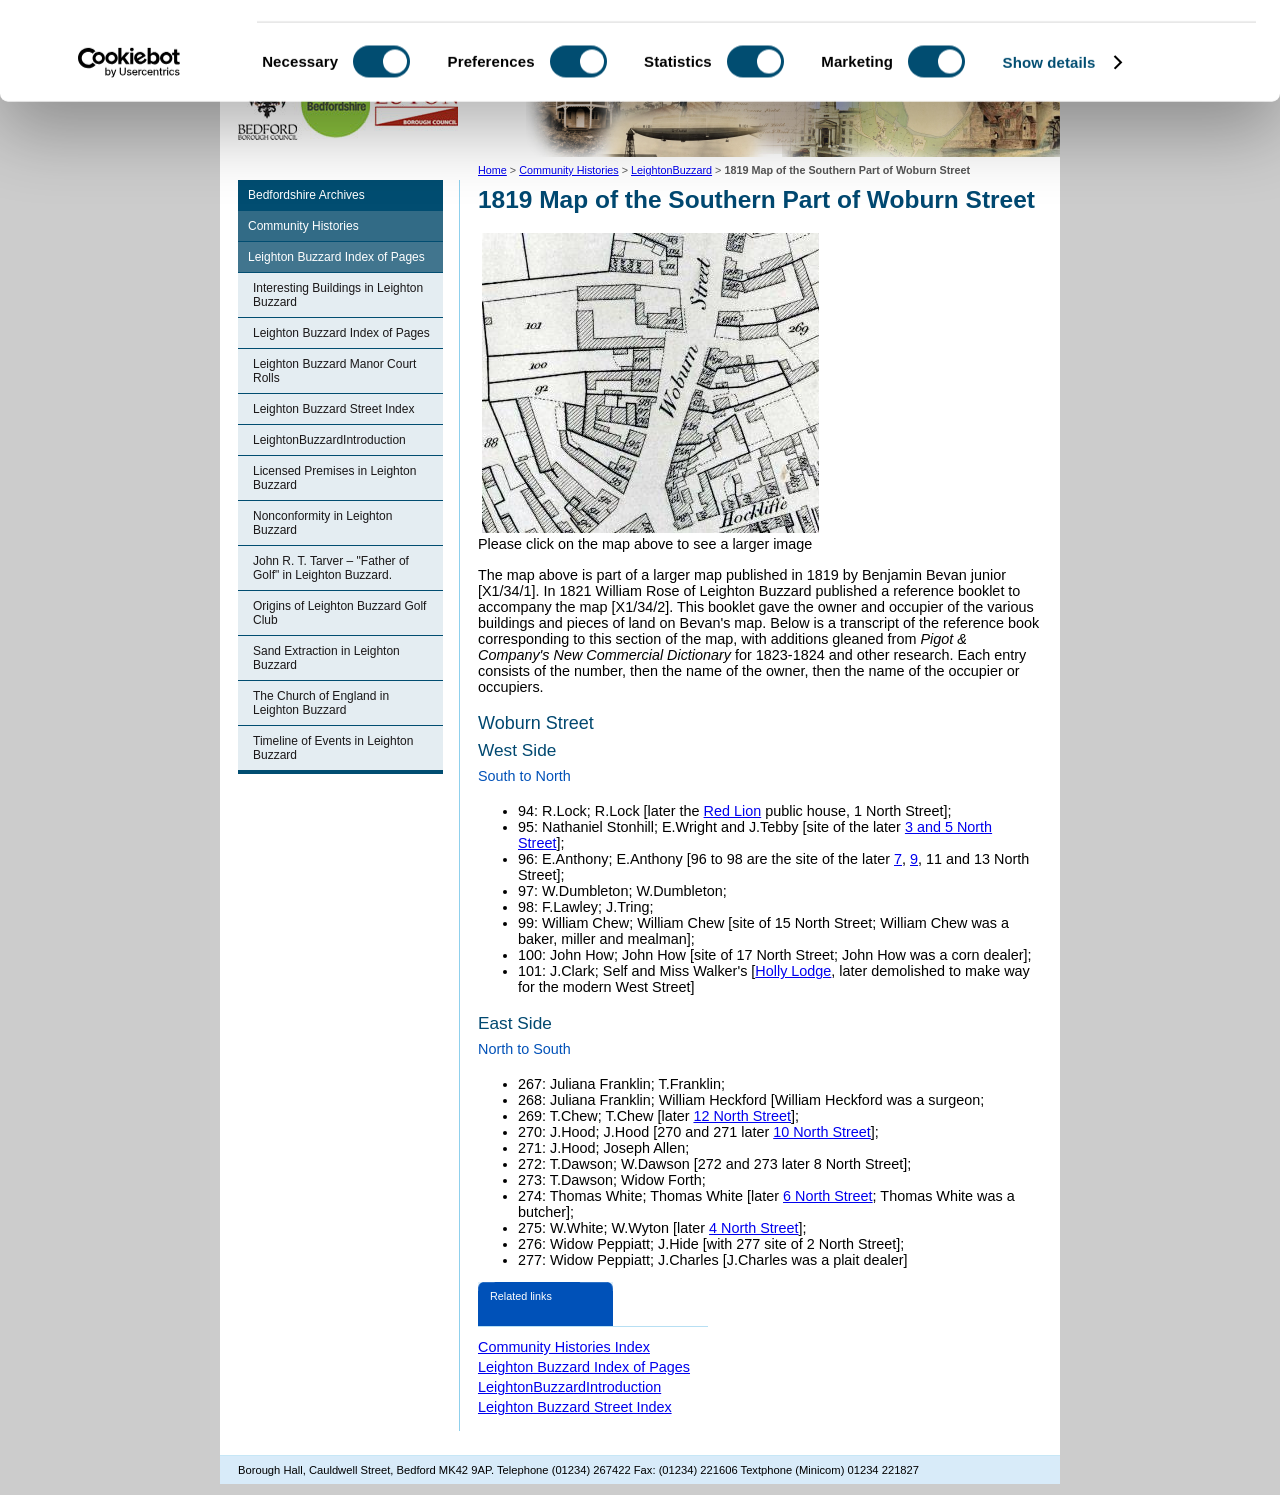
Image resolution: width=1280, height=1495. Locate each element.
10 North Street (822, 1132)
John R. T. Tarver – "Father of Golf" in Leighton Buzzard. (331, 568)
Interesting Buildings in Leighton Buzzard (338, 295)
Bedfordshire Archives (306, 195)
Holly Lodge (793, 971)
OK (1113, 49)
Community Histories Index (564, 1347)
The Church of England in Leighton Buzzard (321, 703)
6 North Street (828, 1196)
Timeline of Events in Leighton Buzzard (333, 748)
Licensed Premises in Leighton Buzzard (334, 478)
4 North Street (754, 1228)
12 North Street (742, 1116)
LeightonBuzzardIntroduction (329, 440)
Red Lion (733, 811)
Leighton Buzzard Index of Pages (336, 257)
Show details (1049, 153)
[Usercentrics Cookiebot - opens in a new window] (129, 154)
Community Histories (303, 226)
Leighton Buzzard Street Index (333, 409)
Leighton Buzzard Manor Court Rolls (334, 371)
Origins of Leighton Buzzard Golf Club (339, 613)
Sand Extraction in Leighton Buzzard (326, 658)
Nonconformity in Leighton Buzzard (322, 523)
